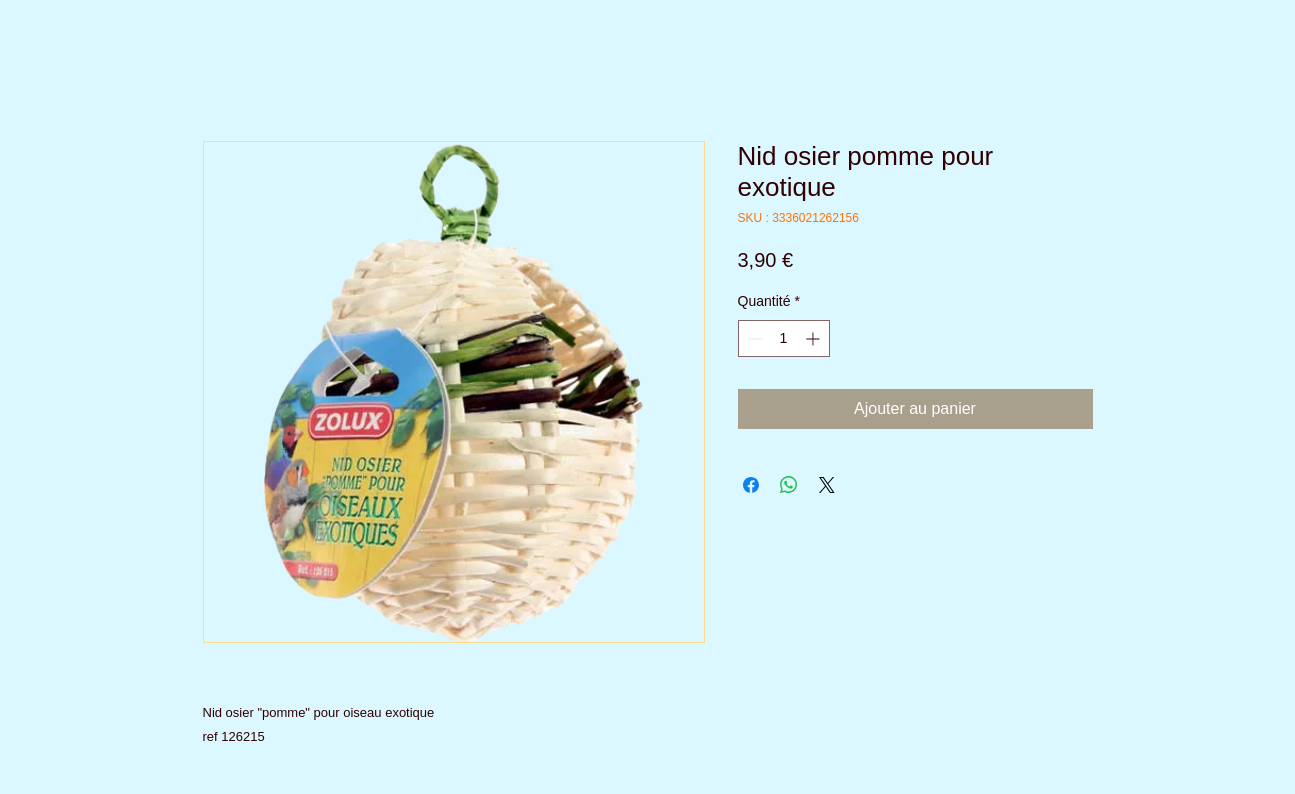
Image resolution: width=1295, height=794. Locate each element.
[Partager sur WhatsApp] (789, 485)
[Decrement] (753, 338)
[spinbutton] (784, 338)
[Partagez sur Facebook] (751, 485)
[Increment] (814, 338)
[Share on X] (827, 485)
